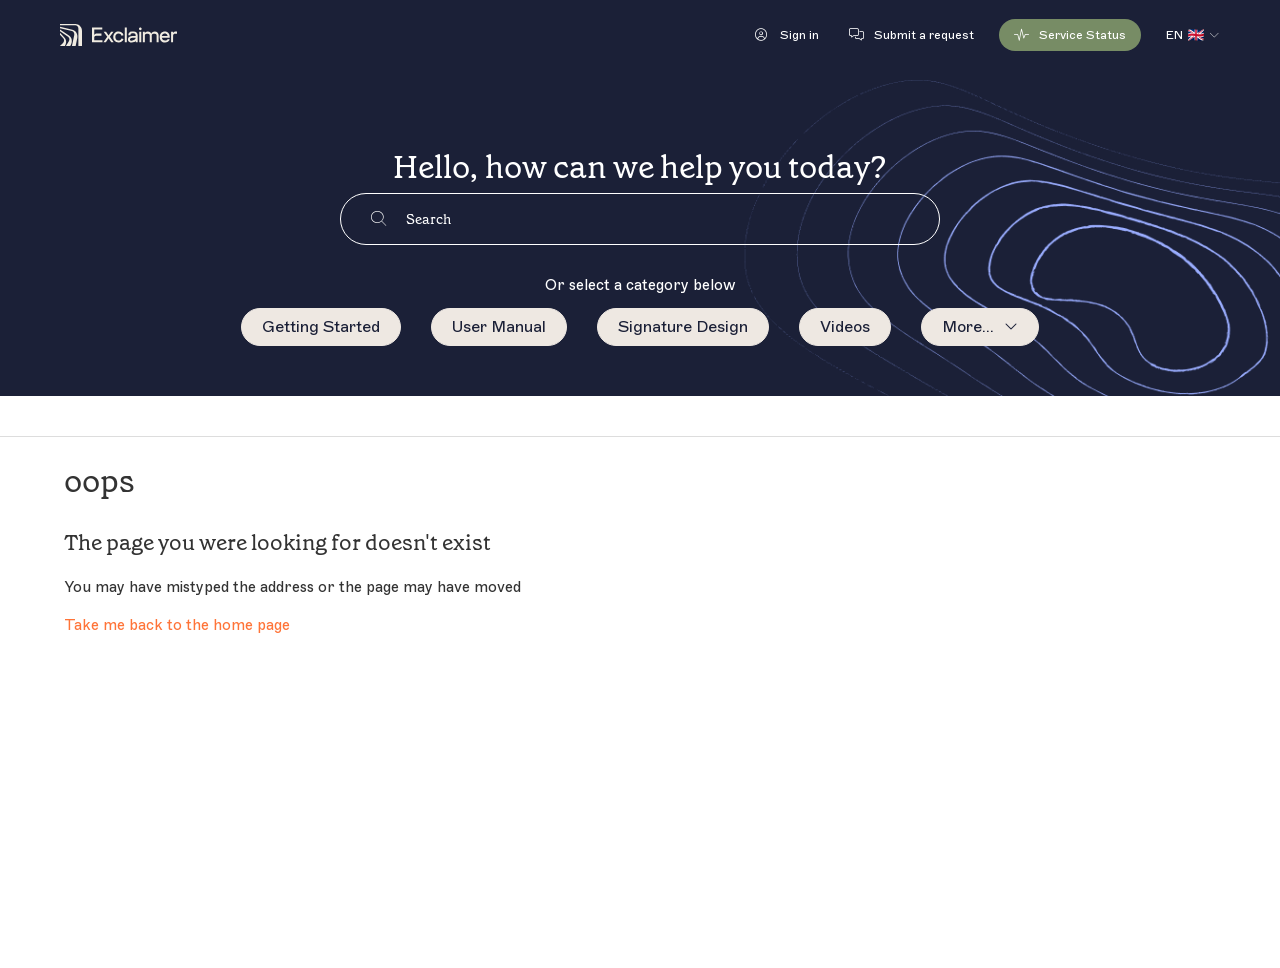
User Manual (499, 327)
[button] (787, 35)
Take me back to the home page (177, 625)
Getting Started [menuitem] (321, 327)
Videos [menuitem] (845, 327)
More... (968, 327)
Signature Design (683, 327)
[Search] (672, 219)
